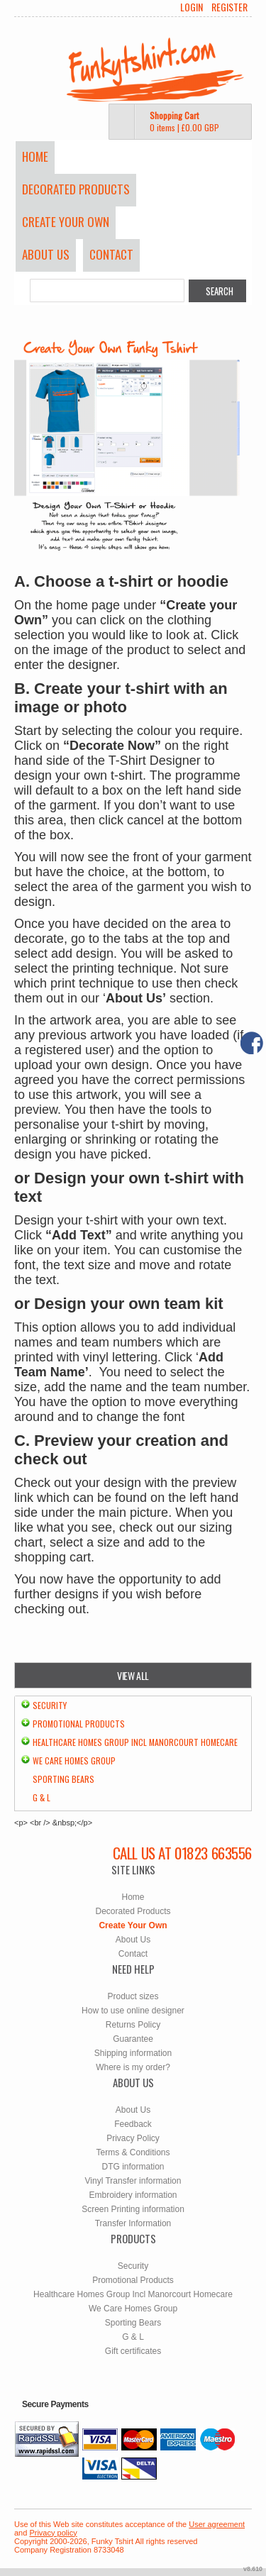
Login (191, 7)
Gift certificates (133, 2351)
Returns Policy (133, 2025)
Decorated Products (76, 189)
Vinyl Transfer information (133, 2181)
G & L (41, 1797)
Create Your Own (65, 222)
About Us (46, 254)
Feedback (133, 2124)
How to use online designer (133, 2011)
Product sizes (132, 1996)
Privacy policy (53, 2532)
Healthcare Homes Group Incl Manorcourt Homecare (135, 1742)
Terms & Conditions (133, 2152)
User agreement (217, 2524)
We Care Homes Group (74, 1760)
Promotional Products (79, 1724)
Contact (111, 254)
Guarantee (133, 2039)
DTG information (132, 2167)
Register (229, 7)
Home (35, 156)
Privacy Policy (133, 2138)
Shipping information (133, 2053)
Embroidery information (133, 2195)
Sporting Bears (63, 1779)
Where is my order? (133, 2067)
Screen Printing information (133, 2209)
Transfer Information (133, 2223)
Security (50, 1705)
